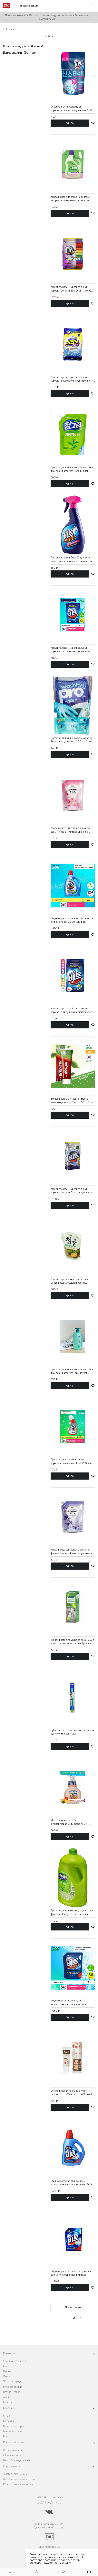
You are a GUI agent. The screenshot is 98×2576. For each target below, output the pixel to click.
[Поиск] (9, 2572)
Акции (6, 2397)
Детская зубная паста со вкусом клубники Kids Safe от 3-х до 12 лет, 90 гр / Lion (72, 2092)
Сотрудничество (12, 2466)
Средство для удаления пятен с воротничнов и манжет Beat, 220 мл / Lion (72, 1461)
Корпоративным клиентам (18, 2484)
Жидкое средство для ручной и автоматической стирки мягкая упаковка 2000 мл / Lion (68, 2002)
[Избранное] (63, 2572)
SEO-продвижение (49, 2546)
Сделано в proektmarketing (49, 2527)
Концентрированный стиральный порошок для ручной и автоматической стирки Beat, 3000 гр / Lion (72, 1010)
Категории (9, 2353)
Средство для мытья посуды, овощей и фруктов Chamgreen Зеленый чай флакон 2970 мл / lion (72, 1912)
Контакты (8, 2421)
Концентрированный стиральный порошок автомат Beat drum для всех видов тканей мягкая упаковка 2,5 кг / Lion (73, 1190)
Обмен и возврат (12, 2455)
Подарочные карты (13, 2426)
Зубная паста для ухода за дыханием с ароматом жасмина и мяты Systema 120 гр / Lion (72, 1641)
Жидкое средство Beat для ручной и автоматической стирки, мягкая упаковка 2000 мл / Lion (71, 2273)
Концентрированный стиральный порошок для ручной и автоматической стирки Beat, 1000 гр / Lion (72, 649)
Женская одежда (12, 2381)
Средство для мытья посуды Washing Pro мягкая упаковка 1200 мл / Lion (72, 740)
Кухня (6, 2366)
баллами (49, 18)
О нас (6, 2415)
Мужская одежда (12, 2386)
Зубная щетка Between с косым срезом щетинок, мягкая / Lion (72, 1732)
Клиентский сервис (14, 2442)
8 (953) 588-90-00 (49, 2497)
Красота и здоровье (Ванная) (23, 46)
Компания (9, 2408)
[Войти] (36, 2572)
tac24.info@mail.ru (49, 2502)
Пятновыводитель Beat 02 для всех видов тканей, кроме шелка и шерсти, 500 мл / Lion (72, 559)
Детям (6, 2376)
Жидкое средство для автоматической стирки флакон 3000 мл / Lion (72, 920)
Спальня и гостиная (14, 2361)
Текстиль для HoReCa (15, 2473)
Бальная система (13, 2431)
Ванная (7, 2371)
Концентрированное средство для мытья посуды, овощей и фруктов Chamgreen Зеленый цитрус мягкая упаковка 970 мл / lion (71, 1281)
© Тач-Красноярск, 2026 (49, 2524)
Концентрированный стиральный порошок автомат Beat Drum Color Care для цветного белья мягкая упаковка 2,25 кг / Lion (72, 288)
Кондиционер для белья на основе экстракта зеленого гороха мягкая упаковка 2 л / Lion (70, 198)
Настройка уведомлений (17, 2460)
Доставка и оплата (13, 2450)
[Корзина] (89, 2572)
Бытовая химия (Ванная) (19, 52)
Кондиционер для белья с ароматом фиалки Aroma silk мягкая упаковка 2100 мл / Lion (71, 1551)
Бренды (7, 2402)
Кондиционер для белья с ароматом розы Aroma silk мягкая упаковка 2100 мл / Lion (71, 830)
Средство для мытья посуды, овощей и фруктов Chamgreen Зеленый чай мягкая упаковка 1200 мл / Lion (72, 469)
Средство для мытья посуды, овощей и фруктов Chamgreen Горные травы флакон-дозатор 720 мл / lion (72, 1371)
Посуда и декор (11, 2391)
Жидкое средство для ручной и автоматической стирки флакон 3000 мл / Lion (72, 2183)
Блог (6, 2436)
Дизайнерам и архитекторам (19, 2479)
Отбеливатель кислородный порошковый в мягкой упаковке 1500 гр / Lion (72, 108)
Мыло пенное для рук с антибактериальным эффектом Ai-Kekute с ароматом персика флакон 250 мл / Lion (70, 1822)
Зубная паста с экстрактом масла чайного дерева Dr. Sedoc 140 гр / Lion (72, 1100)
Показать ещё (73, 2307)
